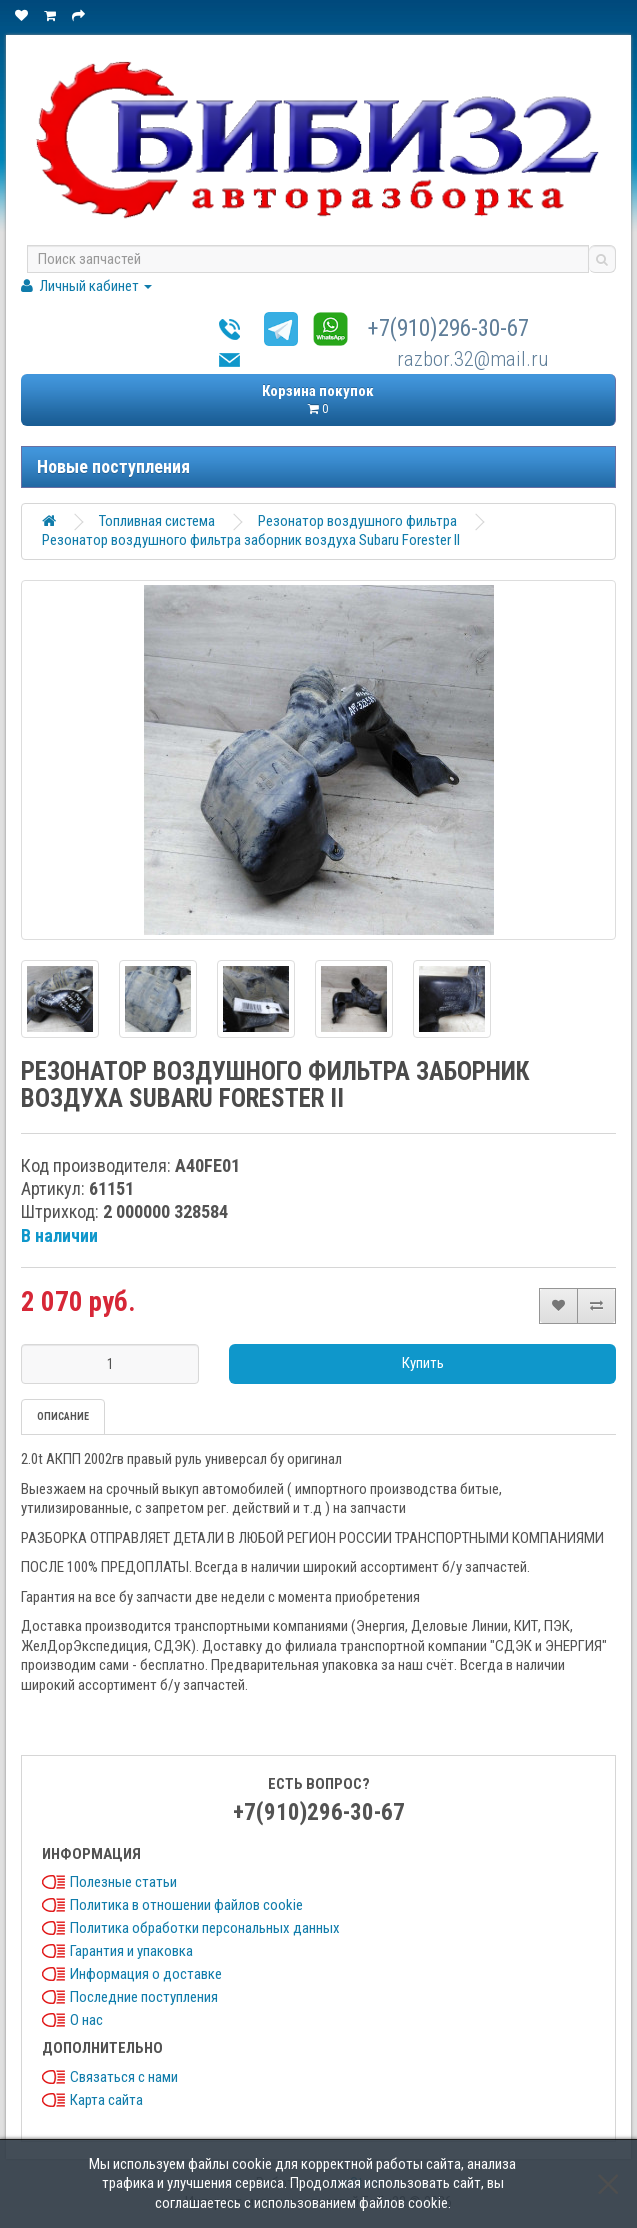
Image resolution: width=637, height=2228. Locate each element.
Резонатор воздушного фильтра (357, 521)
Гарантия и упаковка (131, 1951)
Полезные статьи (123, 1882)
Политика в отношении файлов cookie (186, 1905)
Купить (423, 1363)
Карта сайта (106, 2100)
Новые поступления (113, 466)
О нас (86, 2020)
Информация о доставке (146, 1974)
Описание (63, 1416)
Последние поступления (144, 1997)
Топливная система (157, 521)
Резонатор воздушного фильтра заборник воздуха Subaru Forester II (251, 540)
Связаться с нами (124, 2077)
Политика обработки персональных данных (205, 1928)
